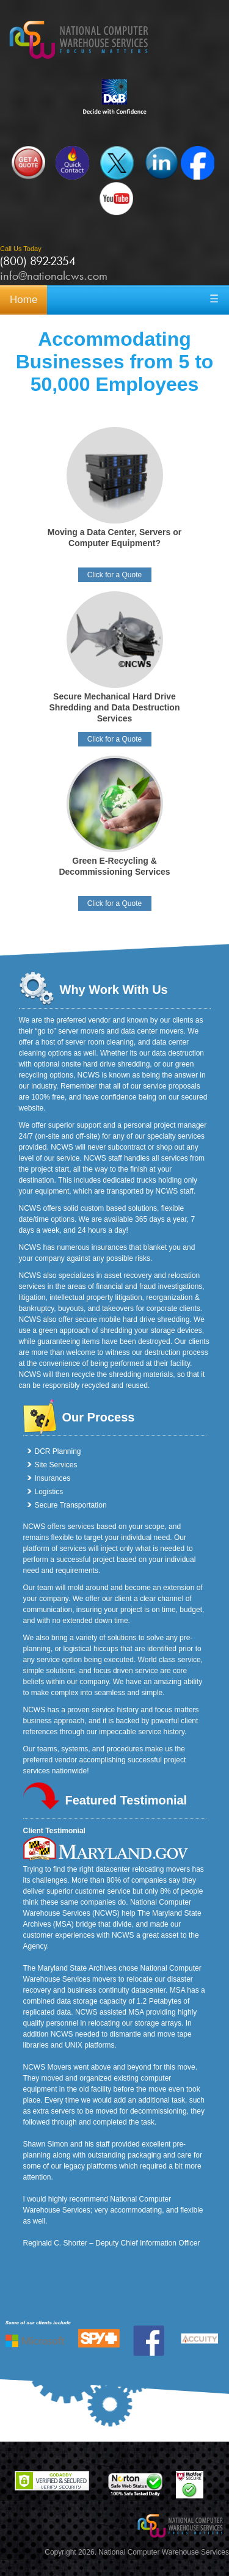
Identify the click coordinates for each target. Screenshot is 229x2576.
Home (23, 299)
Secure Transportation (71, 1505)
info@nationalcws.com (53, 275)
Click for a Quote (114, 575)
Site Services (56, 1465)
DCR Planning (58, 1451)
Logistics (49, 1491)
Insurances (53, 1478)
